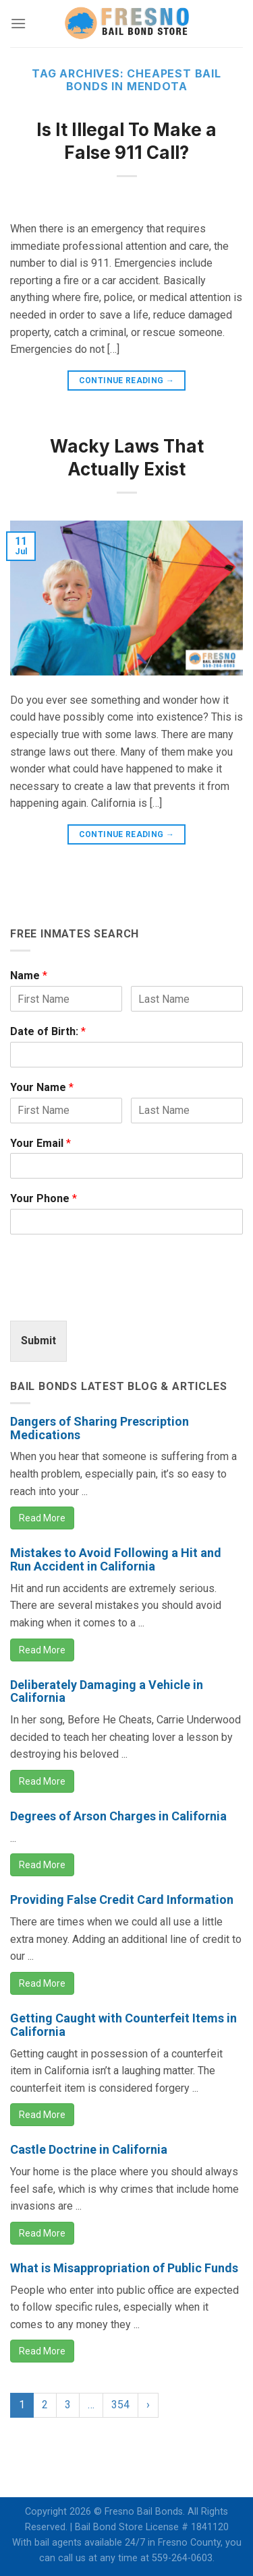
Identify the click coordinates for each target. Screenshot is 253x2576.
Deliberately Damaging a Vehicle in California (106, 1691)
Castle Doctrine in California (88, 2149)
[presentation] (112, 1298)
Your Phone (43, 1198)
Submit (38, 1340)
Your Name (42, 1087)
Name (28, 975)
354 (120, 2404)
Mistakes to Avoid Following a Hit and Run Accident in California (115, 1559)
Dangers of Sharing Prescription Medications (99, 1428)
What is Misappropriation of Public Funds (124, 2268)
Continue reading (127, 380)
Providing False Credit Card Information (121, 1899)
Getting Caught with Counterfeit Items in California (123, 2025)
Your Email (40, 1143)
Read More (42, 1518)
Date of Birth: (48, 1031)
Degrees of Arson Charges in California (118, 1816)
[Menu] (18, 23)
